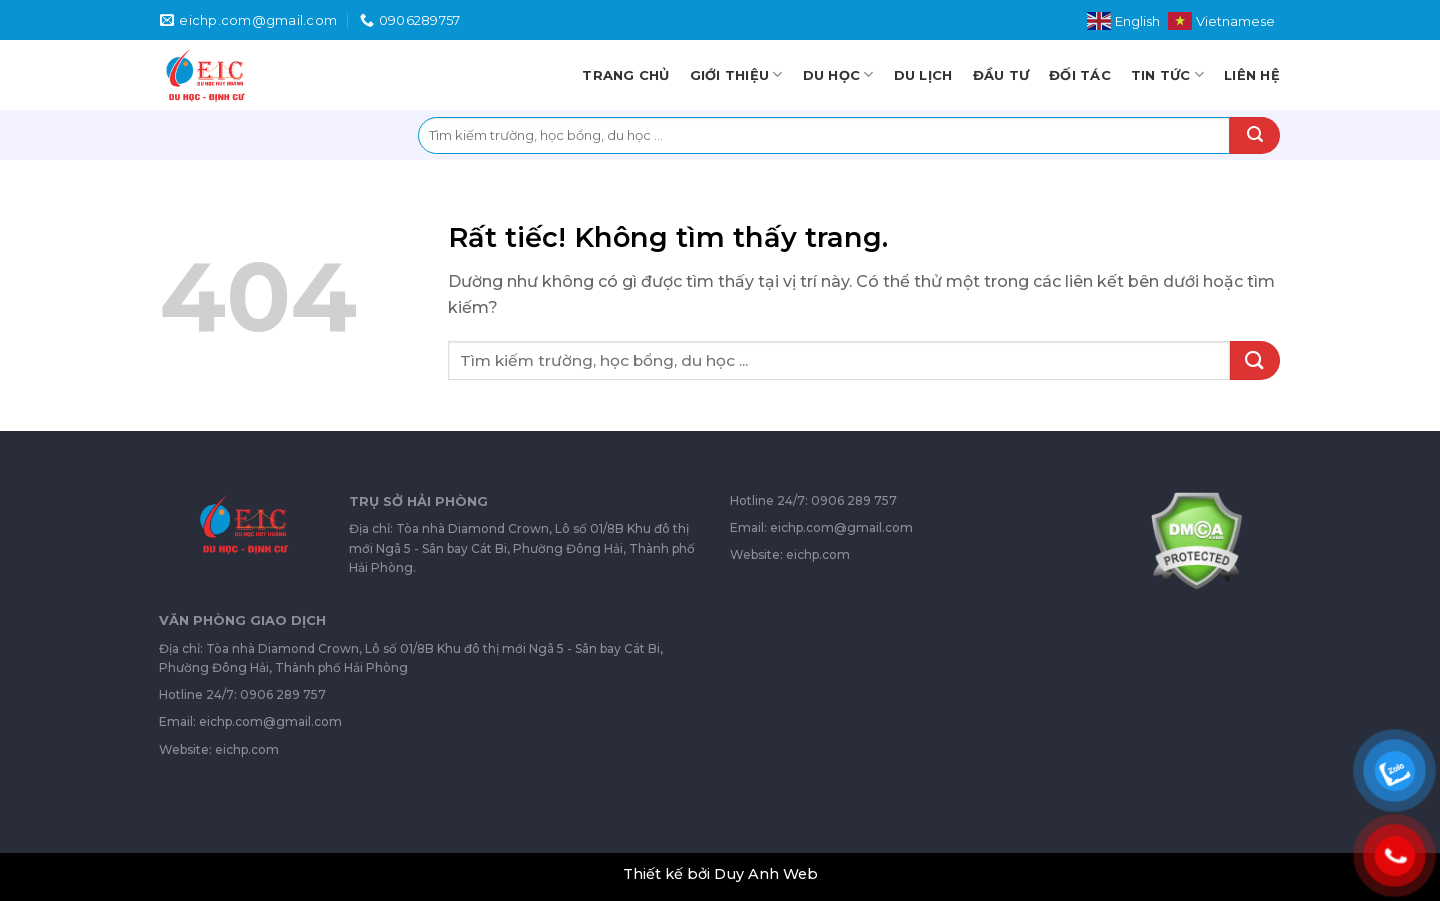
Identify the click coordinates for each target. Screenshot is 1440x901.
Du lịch (923, 75)
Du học (838, 74)
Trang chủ (625, 75)
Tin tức (1167, 74)
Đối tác (1080, 75)
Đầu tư (1001, 75)
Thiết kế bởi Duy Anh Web (720, 874)
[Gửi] (1255, 135)
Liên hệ (1252, 75)
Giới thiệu (736, 74)
